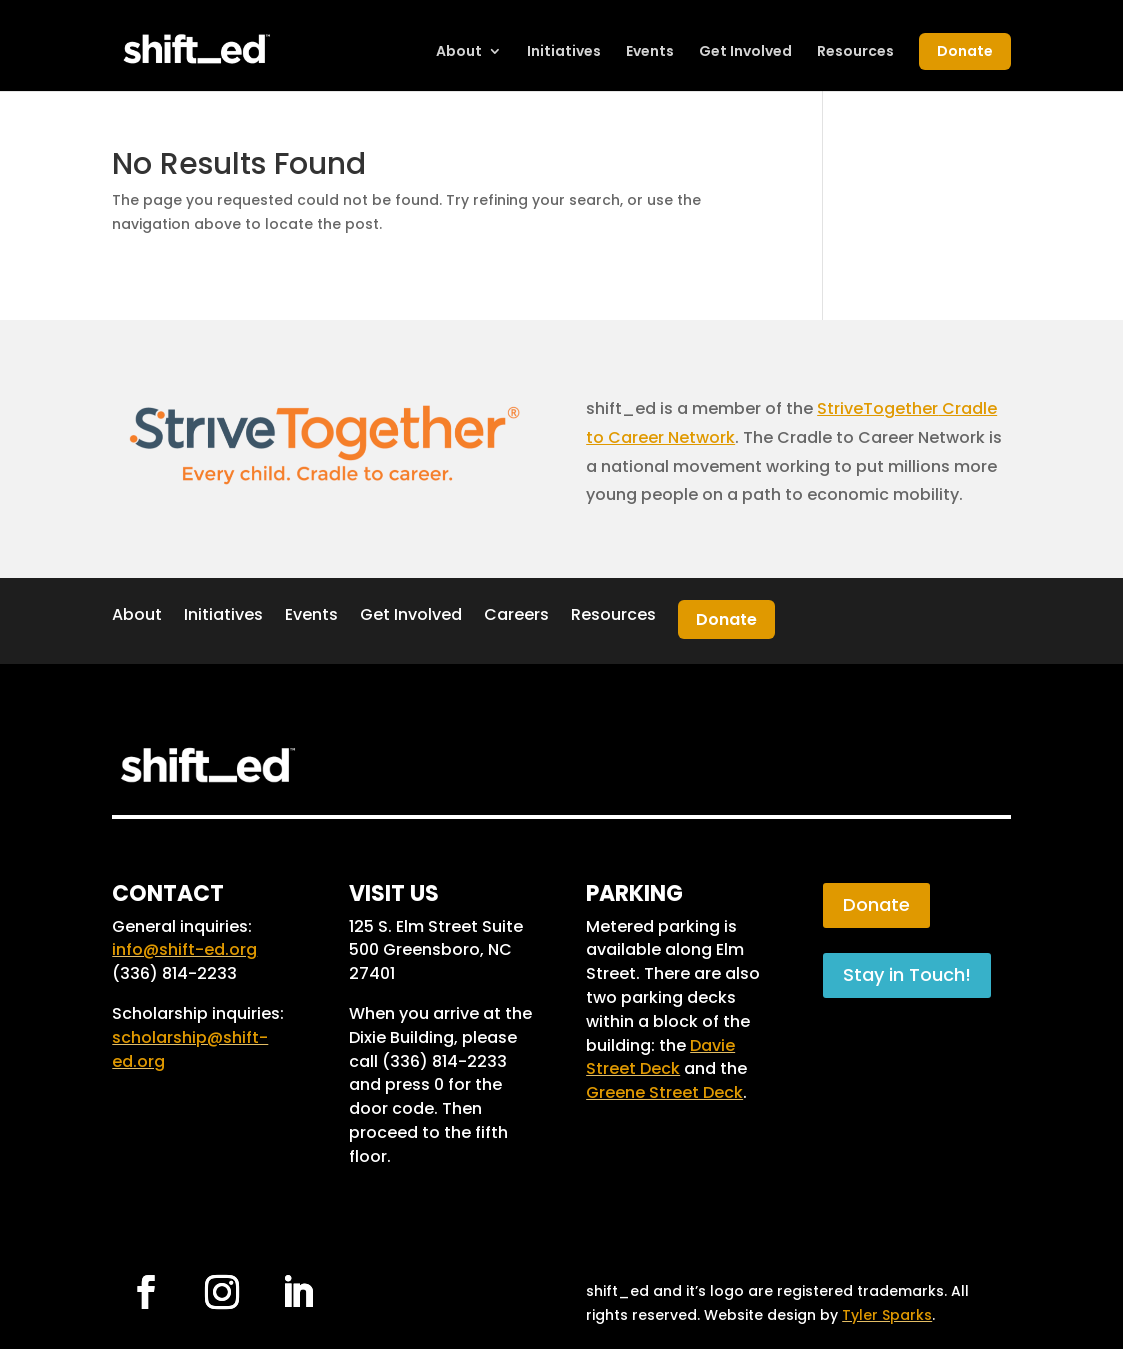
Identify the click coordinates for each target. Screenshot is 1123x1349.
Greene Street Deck (664, 1092)
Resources (855, 52)
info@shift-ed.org (184, 949)
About (459, 52)
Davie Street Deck (660, 1057)
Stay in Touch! (907, 974)
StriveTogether (877, 408)
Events (650, 52)
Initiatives (564, 52)
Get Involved (745, 52)
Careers (516, 614)
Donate (965, 51)
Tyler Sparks (887, 1315)
